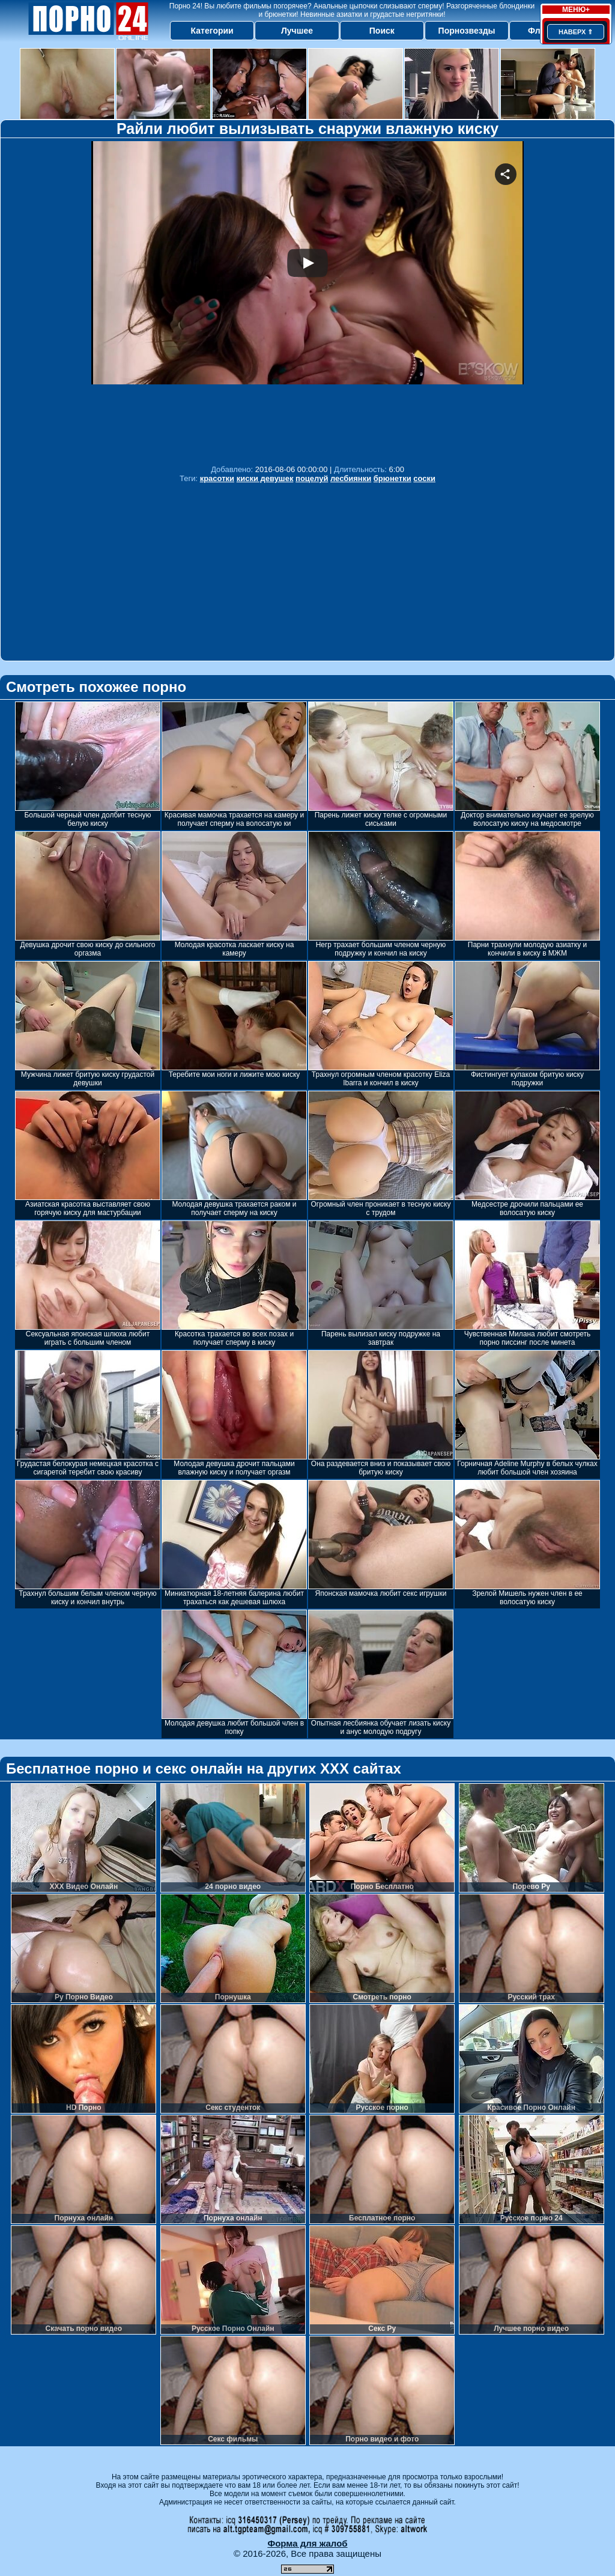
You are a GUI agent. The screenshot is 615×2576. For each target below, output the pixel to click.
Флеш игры (551, 30)
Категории (212, 30)
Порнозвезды (466, 30)
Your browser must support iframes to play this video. (307, 300)
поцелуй (311, 478)
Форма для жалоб (307, 2543)
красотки (217, 478)
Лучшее (297, 30)
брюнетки (392, 478)
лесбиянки (350, 478)
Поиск (382, 30)
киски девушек (265, 478)
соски (424, 478)
